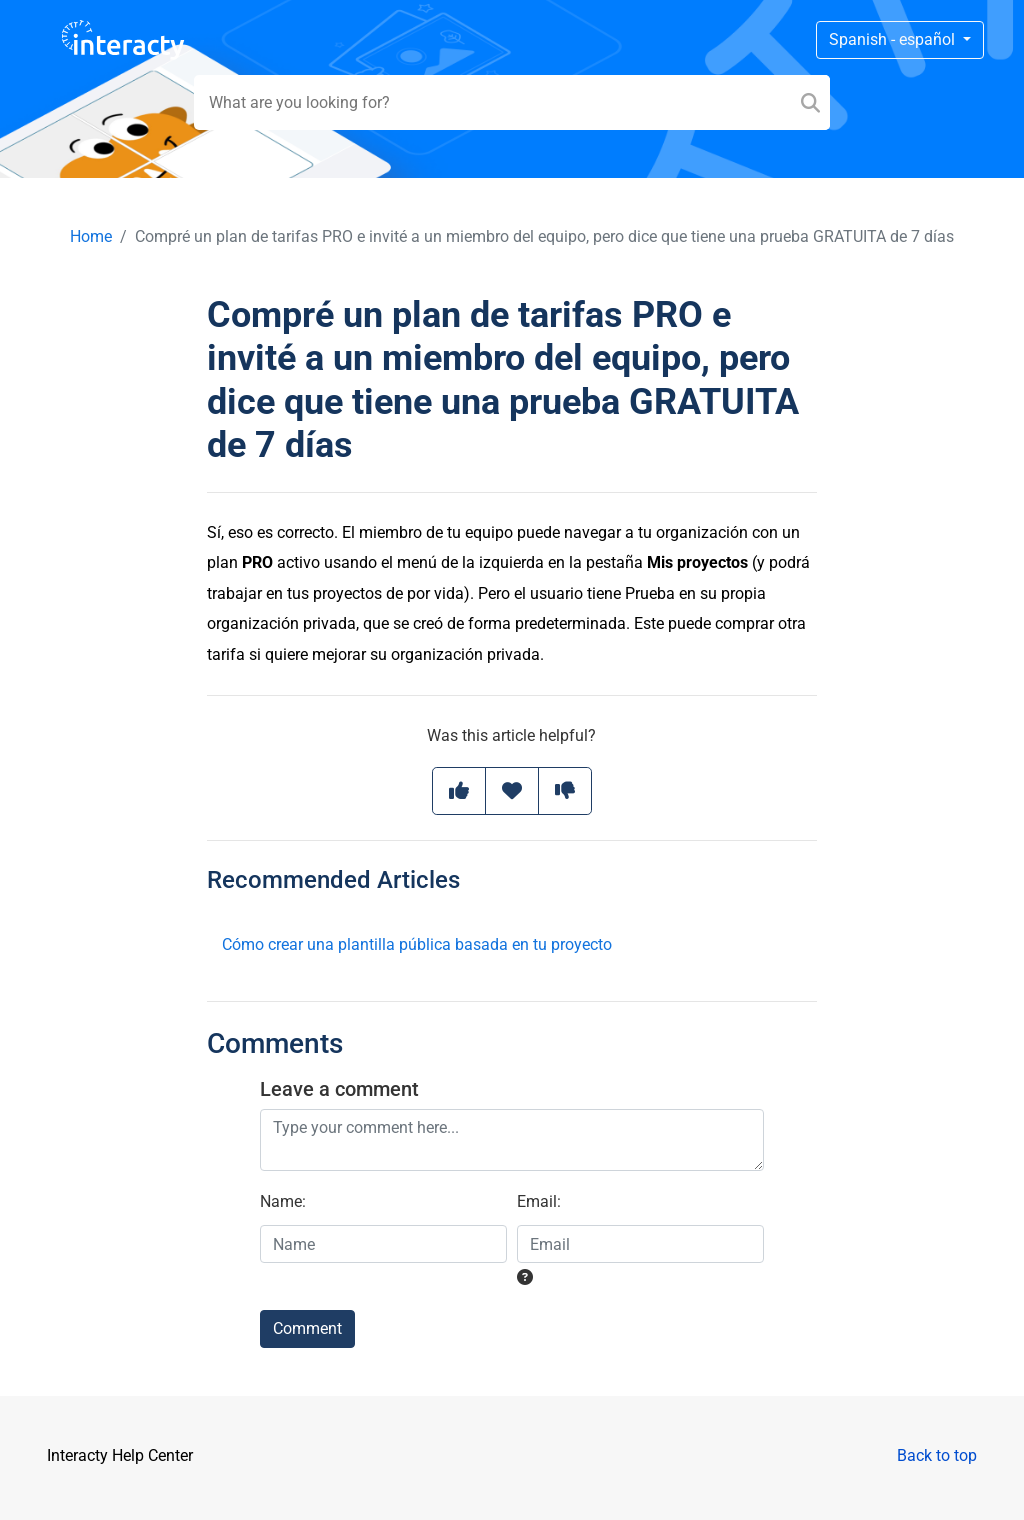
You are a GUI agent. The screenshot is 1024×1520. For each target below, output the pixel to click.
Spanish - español (894, 39)
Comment (307, 1328)
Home (91, 236)
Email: (539, 1201)
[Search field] (512, 102)
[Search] (810, 102)
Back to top (937, 1455)
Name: (283, 1201)
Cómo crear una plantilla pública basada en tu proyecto (417, 944)
